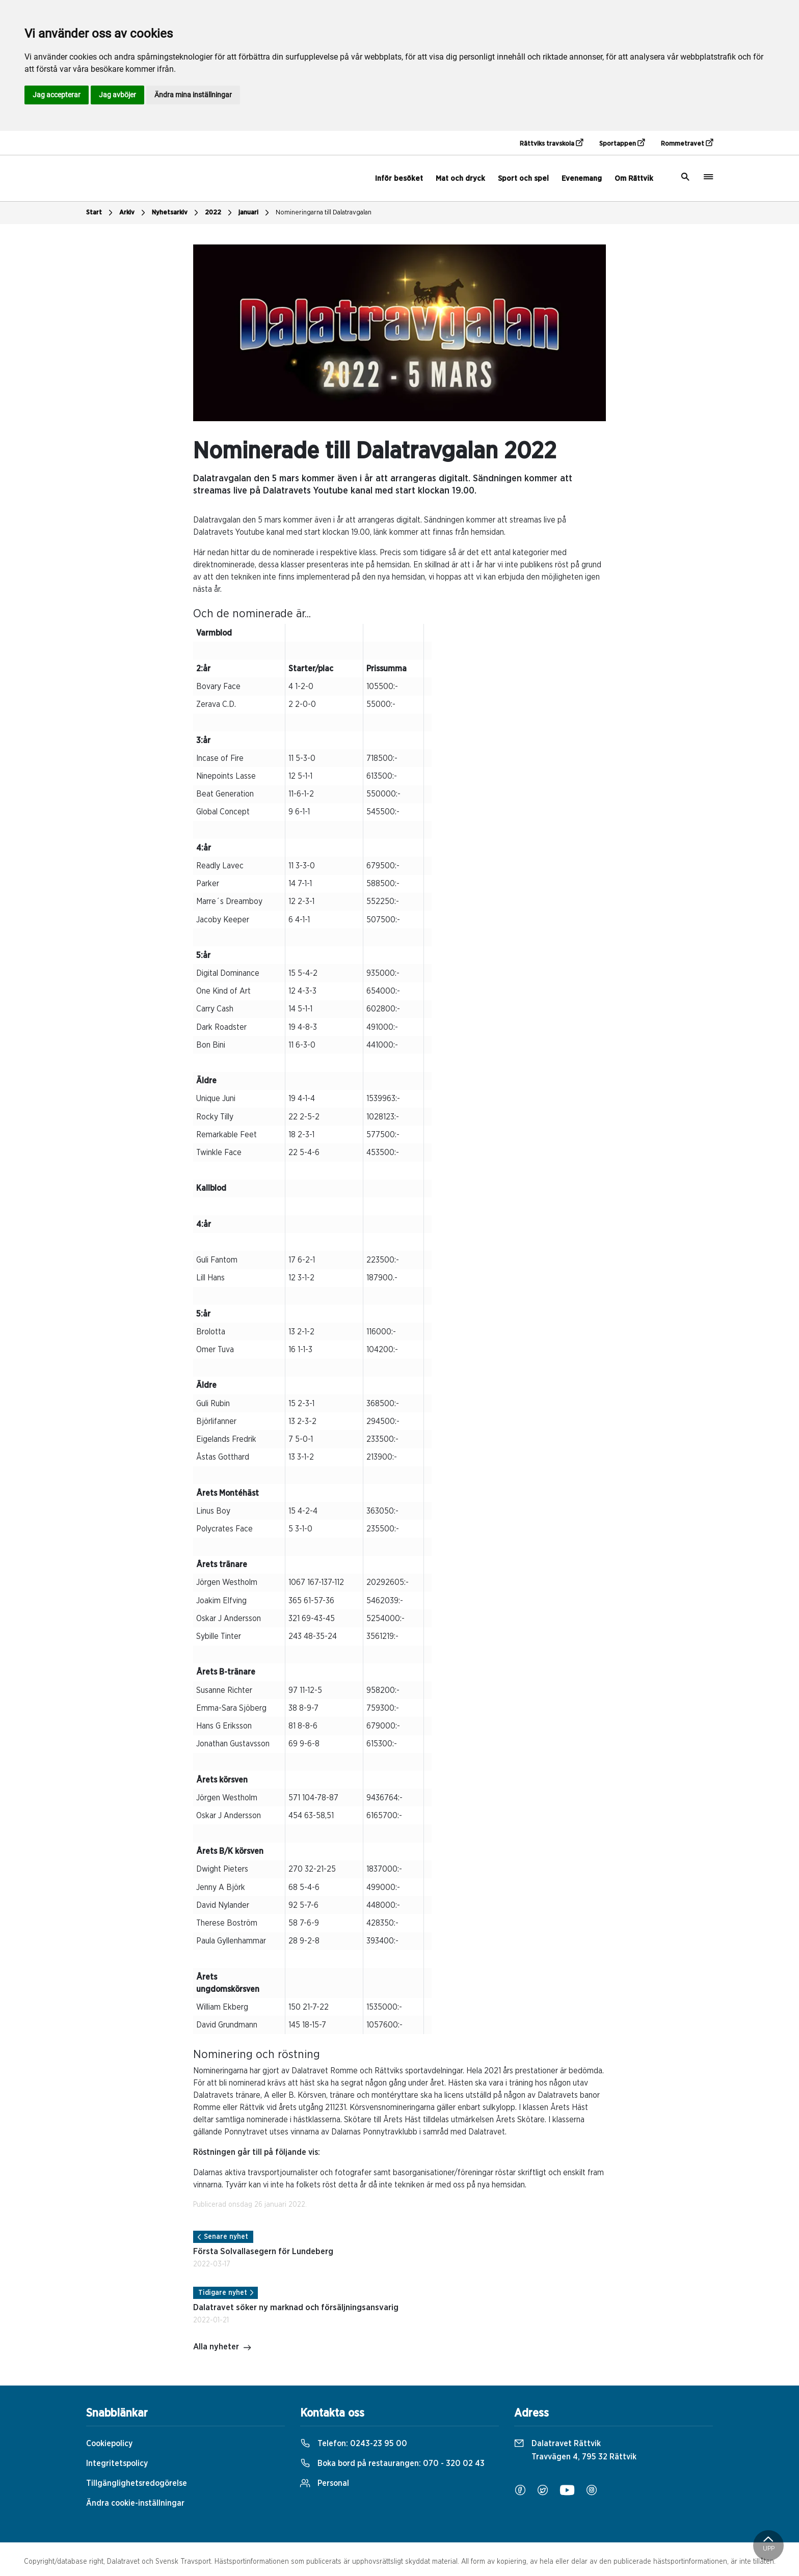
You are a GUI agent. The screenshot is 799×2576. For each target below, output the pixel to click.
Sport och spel (523, 178)
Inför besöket (399, 178)
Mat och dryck (460, 178)
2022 (219, 212)
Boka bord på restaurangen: (392, 2463)
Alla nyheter (222, 2348)
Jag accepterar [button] (57, 95)
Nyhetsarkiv (176, 212)
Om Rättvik (634, 178)
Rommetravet (687, 143)
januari (255, 212)
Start (100, 212)
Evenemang (582, 178)
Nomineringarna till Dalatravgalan (323, 212)
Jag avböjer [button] (117, 95)
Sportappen (622, 143)
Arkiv (133, 212)
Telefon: (353, 2443)
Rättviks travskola (551, 143)
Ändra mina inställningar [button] (193, 95)
